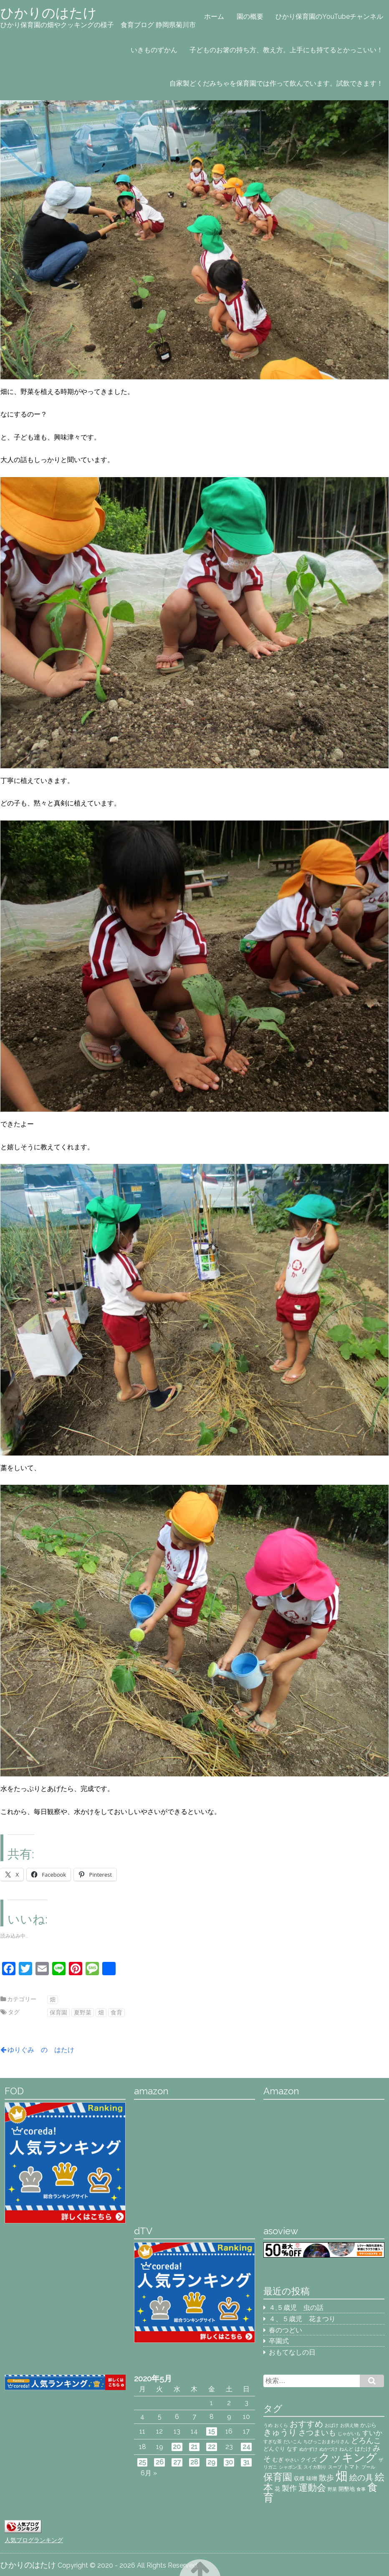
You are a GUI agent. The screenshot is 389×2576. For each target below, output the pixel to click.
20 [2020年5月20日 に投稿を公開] (177, 2447)
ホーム (214, 16)
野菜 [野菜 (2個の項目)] (332, 2489)
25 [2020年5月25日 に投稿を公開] (142, 2462)
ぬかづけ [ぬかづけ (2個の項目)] (328, 2449)
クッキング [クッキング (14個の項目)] (347, 2457)
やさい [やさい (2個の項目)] (292, 2459)
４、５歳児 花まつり (302, 2319)
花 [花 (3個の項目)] (277, 2488)
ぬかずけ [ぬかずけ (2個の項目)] (308, 2449)
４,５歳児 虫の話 (296, 2308)
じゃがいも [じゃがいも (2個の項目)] (349, 2433)
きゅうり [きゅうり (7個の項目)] (280, 2432)
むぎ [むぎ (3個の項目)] (278, 2459)
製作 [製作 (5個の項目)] (289, 2488)
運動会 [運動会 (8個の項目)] (312, 2487)
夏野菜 (82, 2012)
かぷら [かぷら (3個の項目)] (368, 2424)
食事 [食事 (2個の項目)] (361, 2489)
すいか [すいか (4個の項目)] (372, 2433)
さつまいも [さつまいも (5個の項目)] (317, 2432)
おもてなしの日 (292, 2352)
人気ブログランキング (34, 2539)
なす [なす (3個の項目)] (292, 2448)
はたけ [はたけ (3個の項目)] (363, 2448)
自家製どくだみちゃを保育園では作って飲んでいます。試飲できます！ (276, 83)
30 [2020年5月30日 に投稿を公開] (229, 2462)
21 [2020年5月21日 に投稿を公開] (194, 2447)
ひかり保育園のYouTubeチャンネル (329, 16)
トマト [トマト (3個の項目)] (352, 2466)
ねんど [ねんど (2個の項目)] (346, 2449)
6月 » (149, 2473)
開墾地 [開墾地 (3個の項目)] (346, 2488)
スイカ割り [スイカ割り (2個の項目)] (314, 2466)
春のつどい (285, 2330)
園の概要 (250, 16)
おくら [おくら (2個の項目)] (281, 2425)
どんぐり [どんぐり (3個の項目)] (274, 2448)
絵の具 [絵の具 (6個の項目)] (361, 2477)
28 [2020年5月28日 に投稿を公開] (194, 2462)
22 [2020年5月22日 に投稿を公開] (211, 2447)
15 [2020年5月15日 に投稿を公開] (211, 2431)
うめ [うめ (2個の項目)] (268, 2425)
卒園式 (279, 2341)
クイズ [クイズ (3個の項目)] (309, 2459)
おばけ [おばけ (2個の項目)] (331, 2425)
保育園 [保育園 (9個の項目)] (277, 2477)
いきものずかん (154, 50)
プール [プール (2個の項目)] (368, 2466)
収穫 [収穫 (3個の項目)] (299, 2478)
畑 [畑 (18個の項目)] (342, 2476)
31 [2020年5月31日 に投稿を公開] (246, 2462)
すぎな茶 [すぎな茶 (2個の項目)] (272, 2441)
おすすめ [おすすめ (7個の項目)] (306, 2424)
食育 (116, 2012)
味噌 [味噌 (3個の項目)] (311, 2478)
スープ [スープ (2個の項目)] (335, 2466)
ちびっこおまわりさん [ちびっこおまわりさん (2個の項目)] (326, 2441)
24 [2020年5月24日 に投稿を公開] (246, 2447)
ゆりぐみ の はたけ (41, 2050)
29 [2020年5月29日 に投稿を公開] (211, 2462)
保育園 (58, 2012)
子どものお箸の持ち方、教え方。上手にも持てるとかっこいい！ (286, 50)
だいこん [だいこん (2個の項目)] (292, 2441)
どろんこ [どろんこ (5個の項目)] (366, 2440)
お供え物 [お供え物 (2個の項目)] (349, 2425)
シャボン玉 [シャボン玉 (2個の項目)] (290, 2466)
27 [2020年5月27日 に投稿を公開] (177, 2462)
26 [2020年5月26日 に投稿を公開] (160, 2462)
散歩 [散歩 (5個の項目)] (326, 2477)
